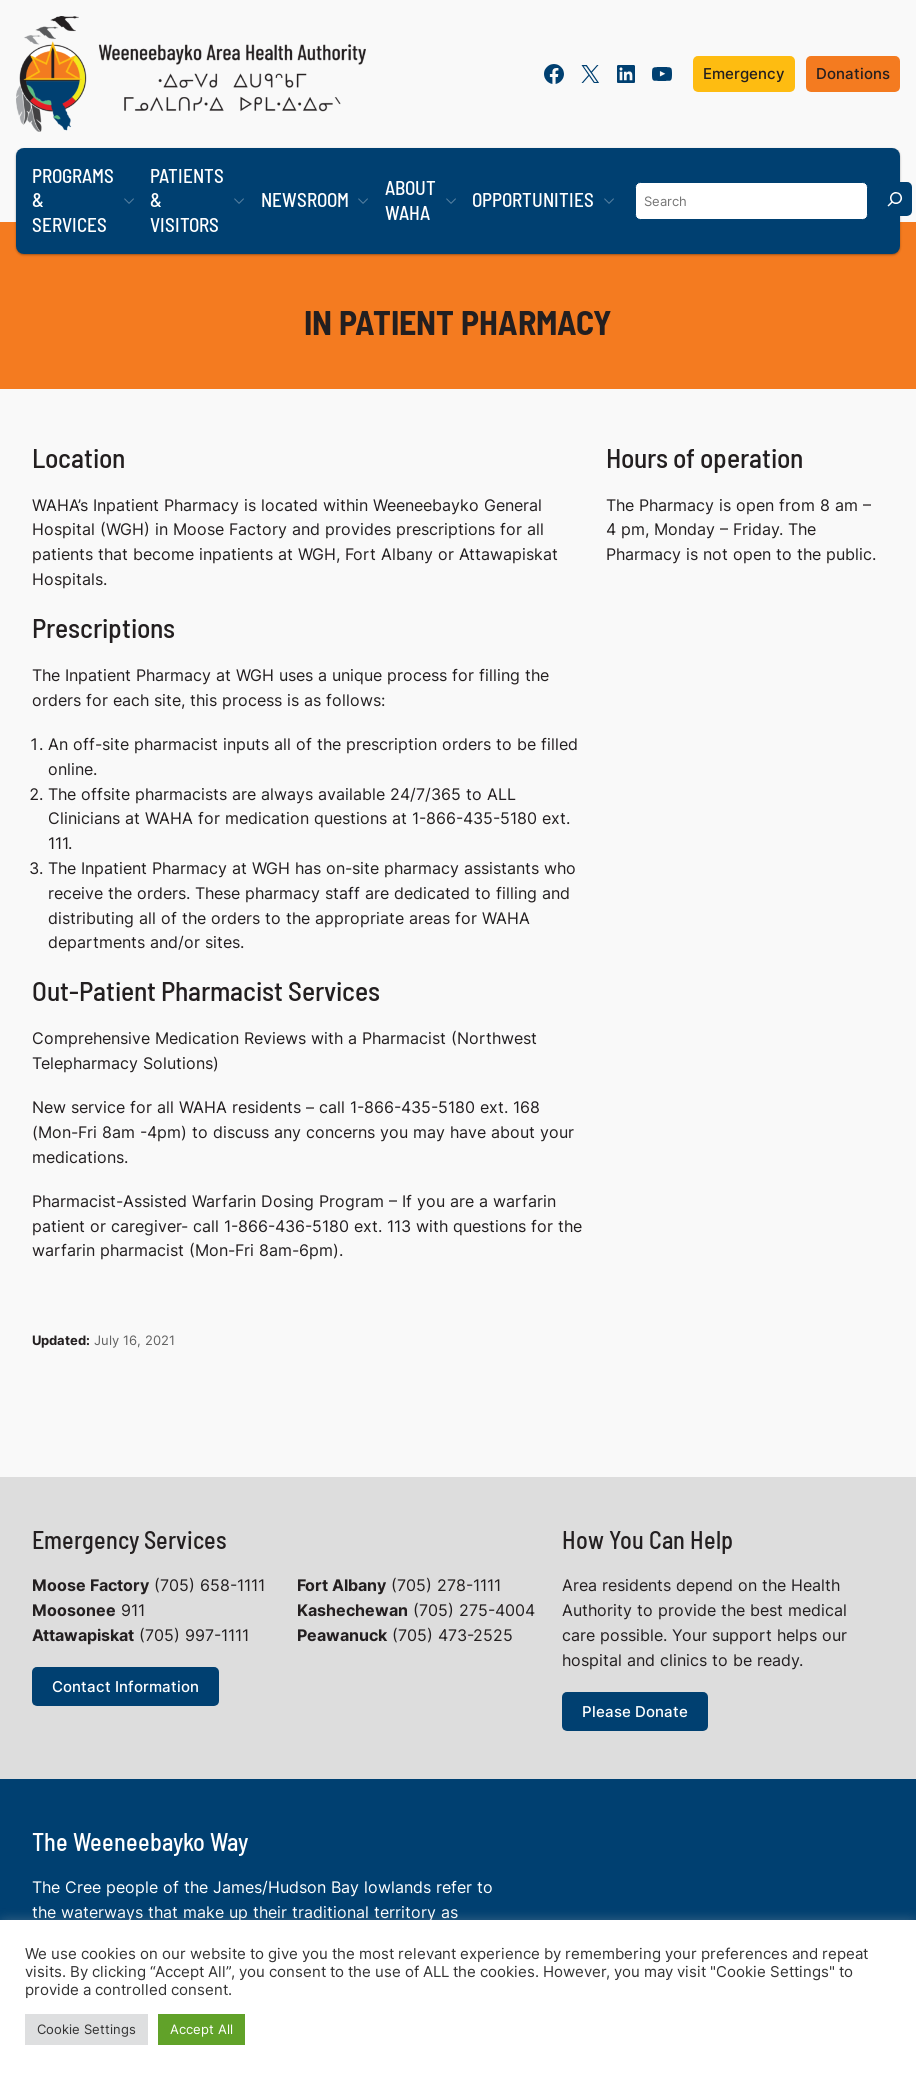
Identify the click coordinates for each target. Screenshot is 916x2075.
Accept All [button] (201, 2029)
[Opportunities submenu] (609, 201)
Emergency (744, 73)
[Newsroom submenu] (363, 201)
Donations (853, 73)
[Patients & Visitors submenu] (239, 201)
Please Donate (635, 1710)
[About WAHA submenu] (451, 201)
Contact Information (125, 1686)
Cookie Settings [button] (86, 2029)
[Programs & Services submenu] (129, 201)
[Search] (895, 199)
